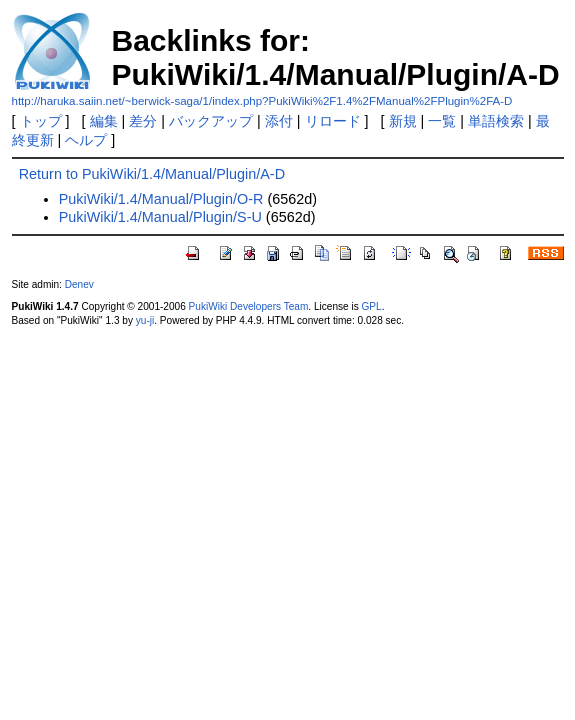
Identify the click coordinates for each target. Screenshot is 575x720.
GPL (372, 306)
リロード (333, 121)
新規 (403, 121)
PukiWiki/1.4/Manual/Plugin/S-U (160, 217)
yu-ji (145, 320)
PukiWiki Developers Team (249, 306)
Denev (79, 284)
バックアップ (211, 121)
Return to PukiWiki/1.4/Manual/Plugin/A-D (152, 174)
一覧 (442, 121)
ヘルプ (86, 140)
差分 (143, 121)
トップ (41, 121)
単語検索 (496, 121)
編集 (104, 121)
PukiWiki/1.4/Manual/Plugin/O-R (161, 199)
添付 (279, 121)
